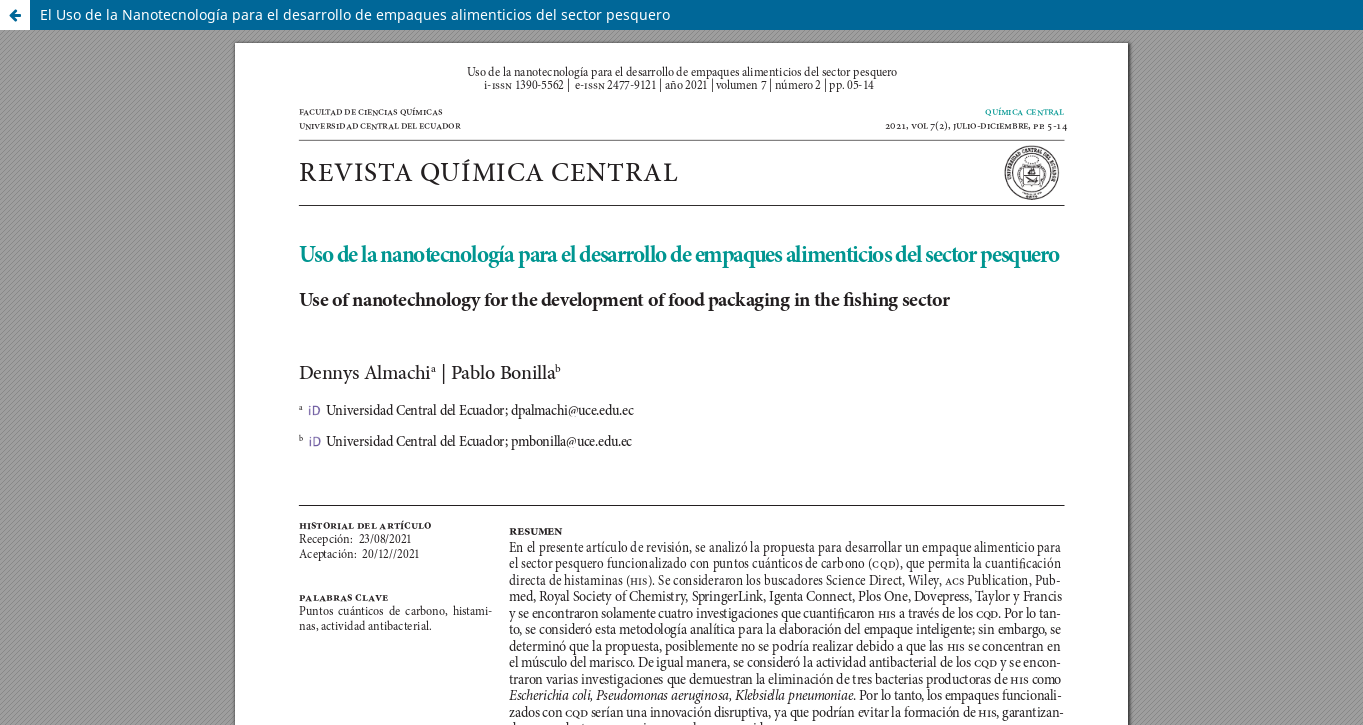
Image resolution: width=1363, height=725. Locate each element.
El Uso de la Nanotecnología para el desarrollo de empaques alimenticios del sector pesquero (355, 14)
